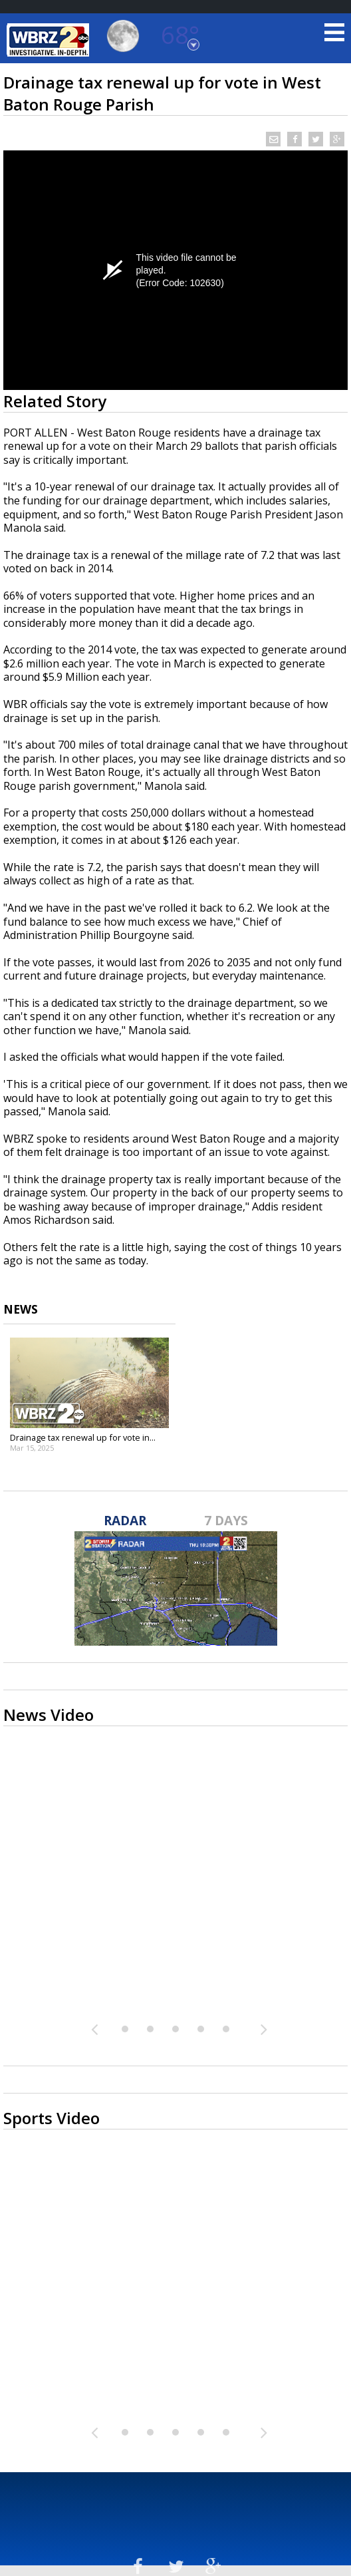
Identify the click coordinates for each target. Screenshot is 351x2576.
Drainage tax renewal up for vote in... (83, 1437)
